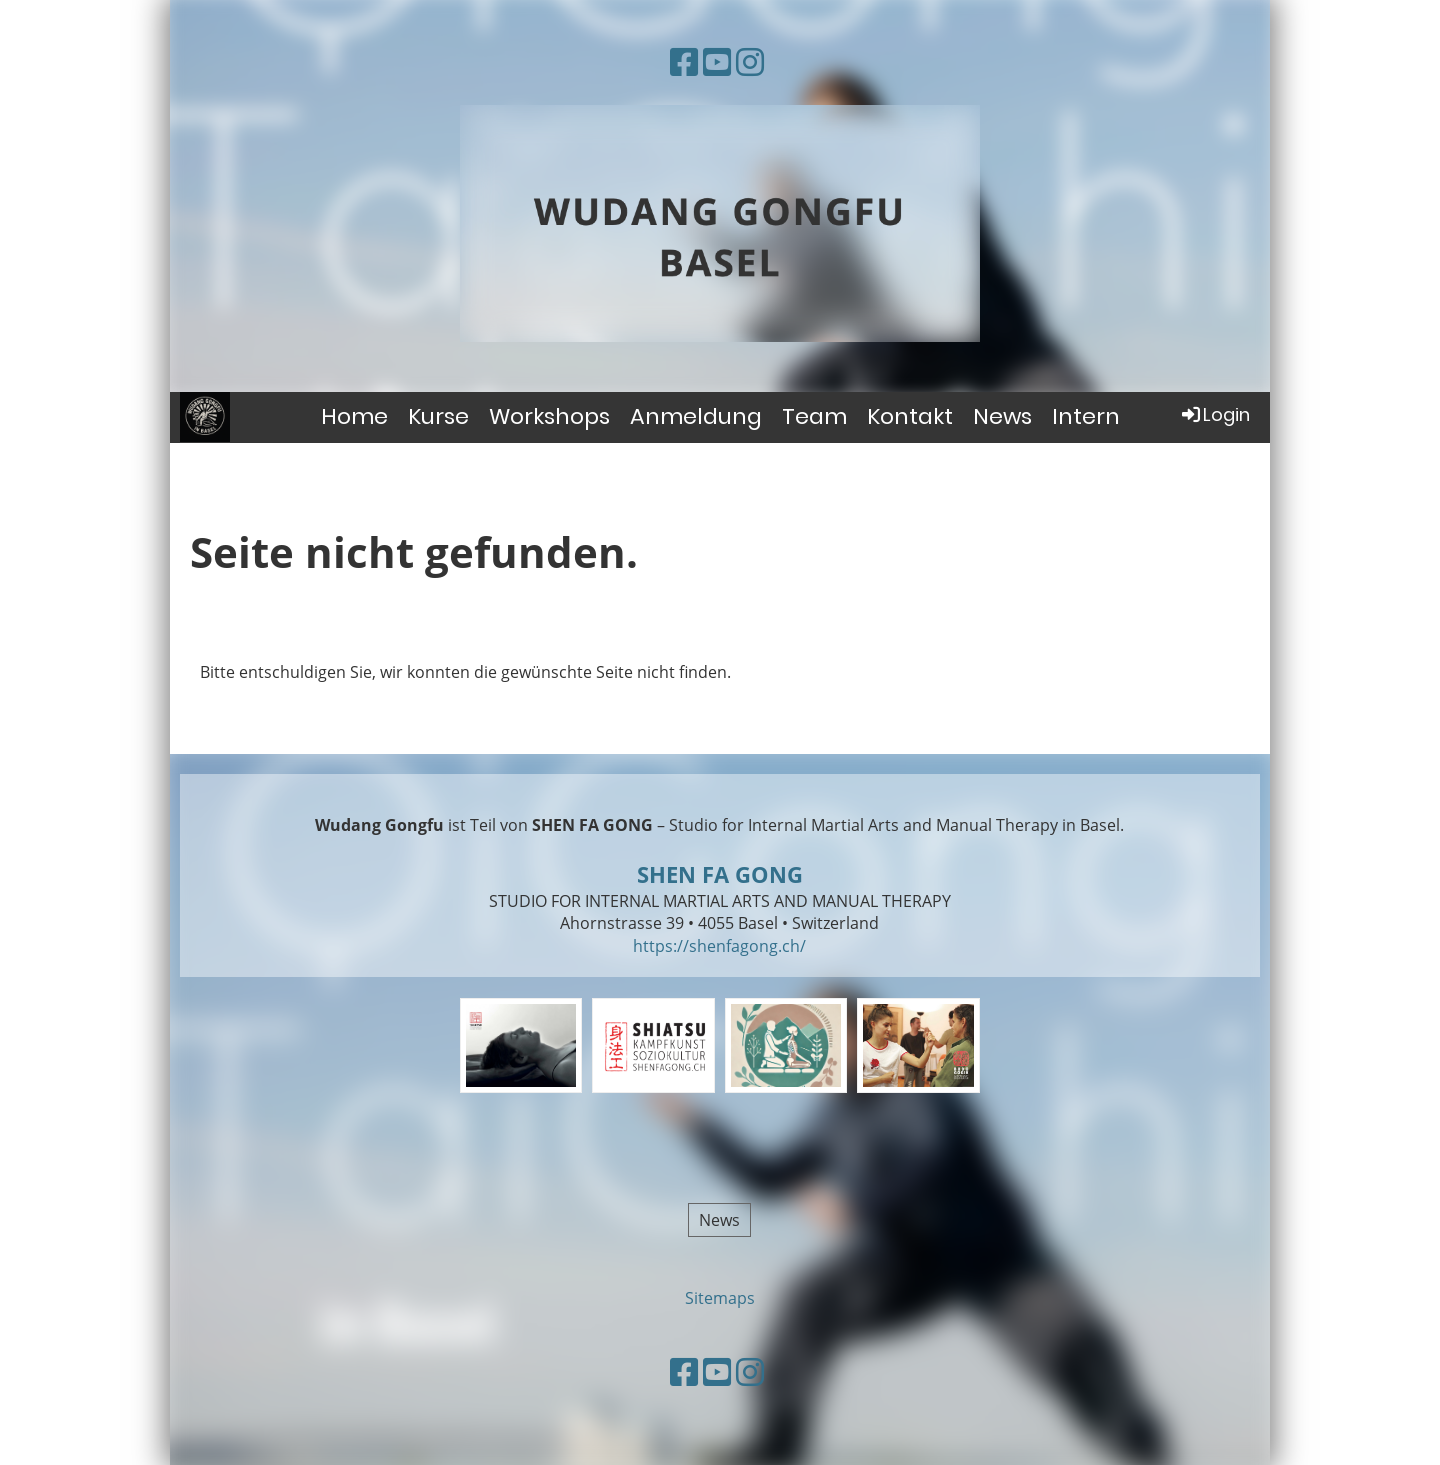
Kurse (438, 416)
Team (814, 416)
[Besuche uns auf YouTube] (717, 61)
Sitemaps (720, 1298)
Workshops (549, 416)
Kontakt (910, 416)
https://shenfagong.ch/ (719, 946)
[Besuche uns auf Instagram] (750, 61)
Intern (1086, 416)
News (1002, 416)
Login (1214, 414)
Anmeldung (696, 416)
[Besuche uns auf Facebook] (684, 61)
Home (354, 416)
